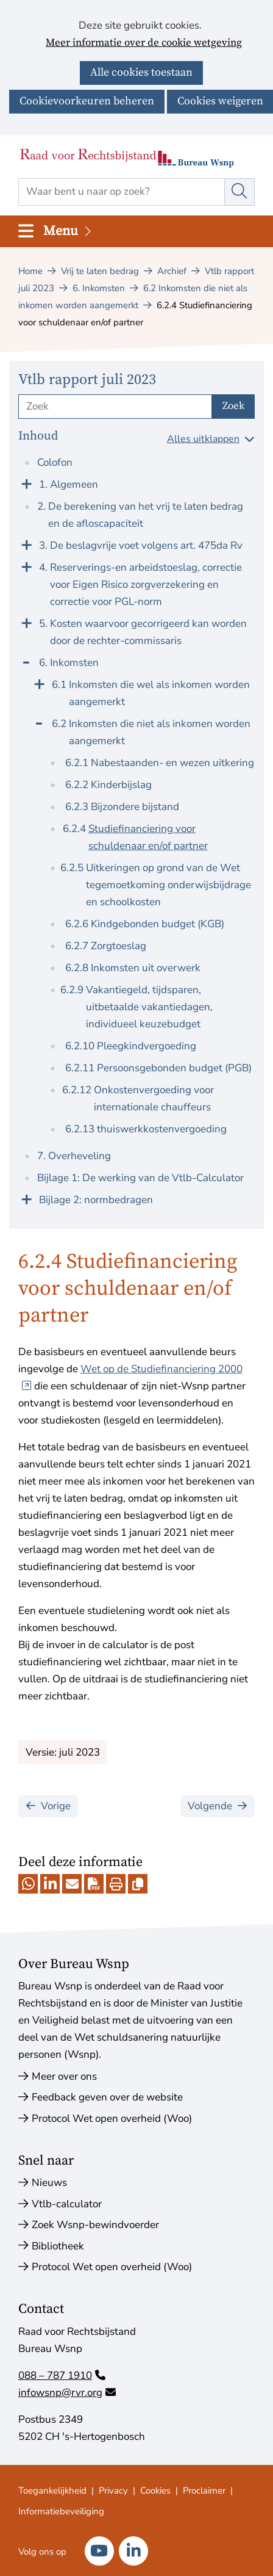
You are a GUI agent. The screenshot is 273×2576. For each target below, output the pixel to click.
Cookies (155, 2490)
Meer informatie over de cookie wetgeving (144, 43)
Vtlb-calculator (67, 2204)
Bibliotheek (58, 2246)
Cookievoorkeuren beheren (87, 101)
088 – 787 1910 (61, 2375)
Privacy (113, 2490)
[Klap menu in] (26, 661)
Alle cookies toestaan (141, 72)
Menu (68, 231)
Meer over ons (64, 2076)
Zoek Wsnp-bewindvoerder (95, 2225)
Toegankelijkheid (52, 2490)
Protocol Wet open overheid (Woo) (112, 2118)
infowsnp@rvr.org (67, 2393)
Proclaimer (204, 2490)
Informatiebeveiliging (61, 2511)
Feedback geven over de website (107, 2097)
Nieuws (49, 2183)
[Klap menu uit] (26, 482)
